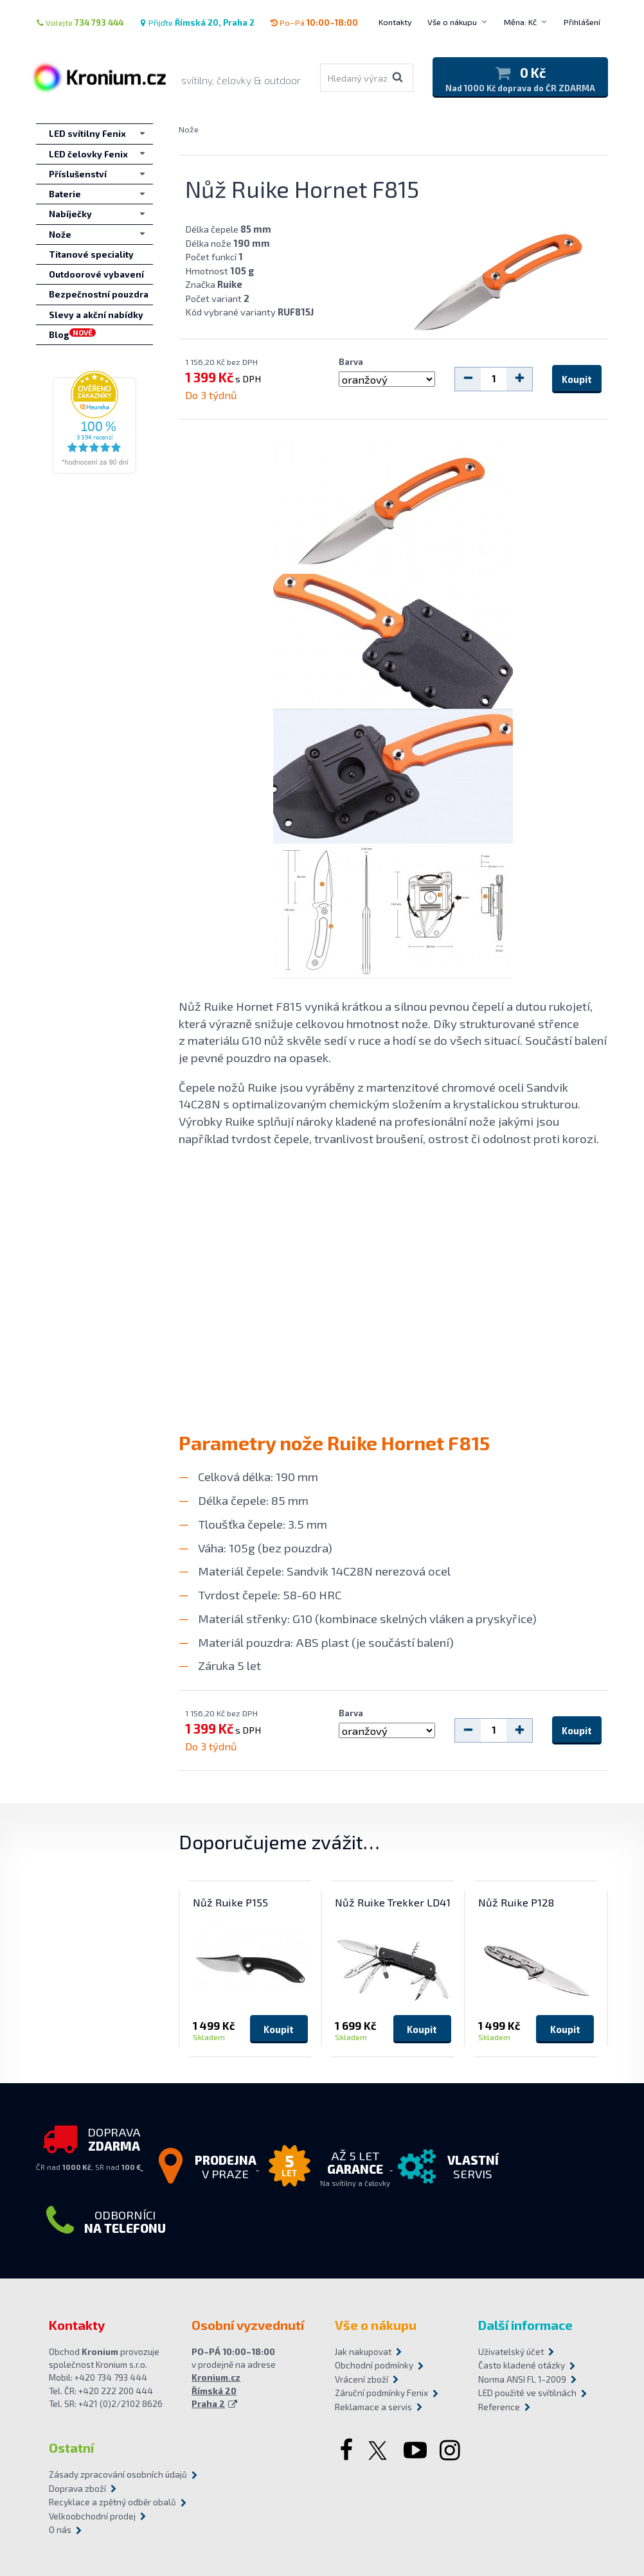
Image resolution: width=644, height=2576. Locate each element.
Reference (499, 2407)
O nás (60, 2530)
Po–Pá (314, 22)
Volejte (79, 22)
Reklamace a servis (373, 2407)
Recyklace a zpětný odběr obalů (112, 2502)
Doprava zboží (77, 2488)
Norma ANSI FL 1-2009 (522, 2379)
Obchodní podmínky (374, 2365)
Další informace (525, 2324)
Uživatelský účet (511, 2352)
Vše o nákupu (452, 22)
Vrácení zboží (361, 2379)
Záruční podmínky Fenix (381, 2393)
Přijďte (197, 22)
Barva (351, 362)
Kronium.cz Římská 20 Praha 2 (216, 2390)
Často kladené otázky (521, 2365)
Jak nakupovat (363, 2352)
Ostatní (71, 2447)
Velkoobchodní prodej (92, 2516)
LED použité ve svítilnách (527, 2393)
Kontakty (395, 22)
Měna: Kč (520, 22)
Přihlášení (582, 22)
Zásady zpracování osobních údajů (118, 2474)
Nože (189, 129)
